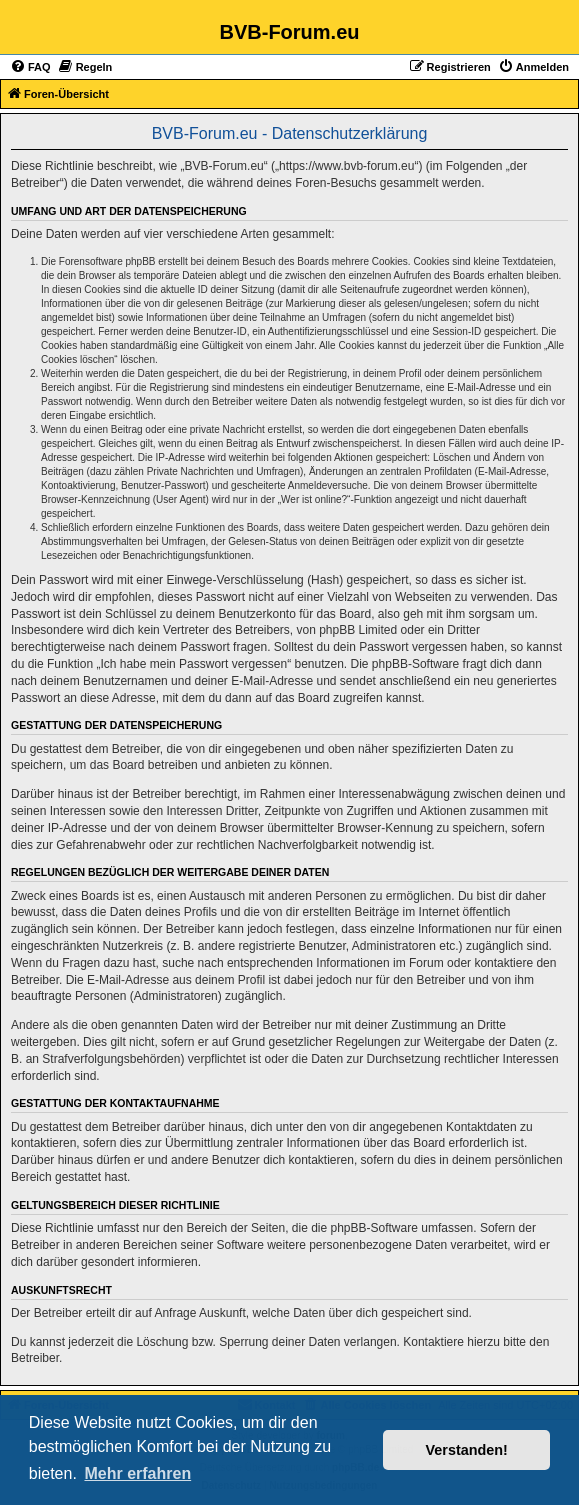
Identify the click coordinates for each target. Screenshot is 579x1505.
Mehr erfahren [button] (137, 1473)
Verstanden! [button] (467, 1450)
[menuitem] (30, 67)
